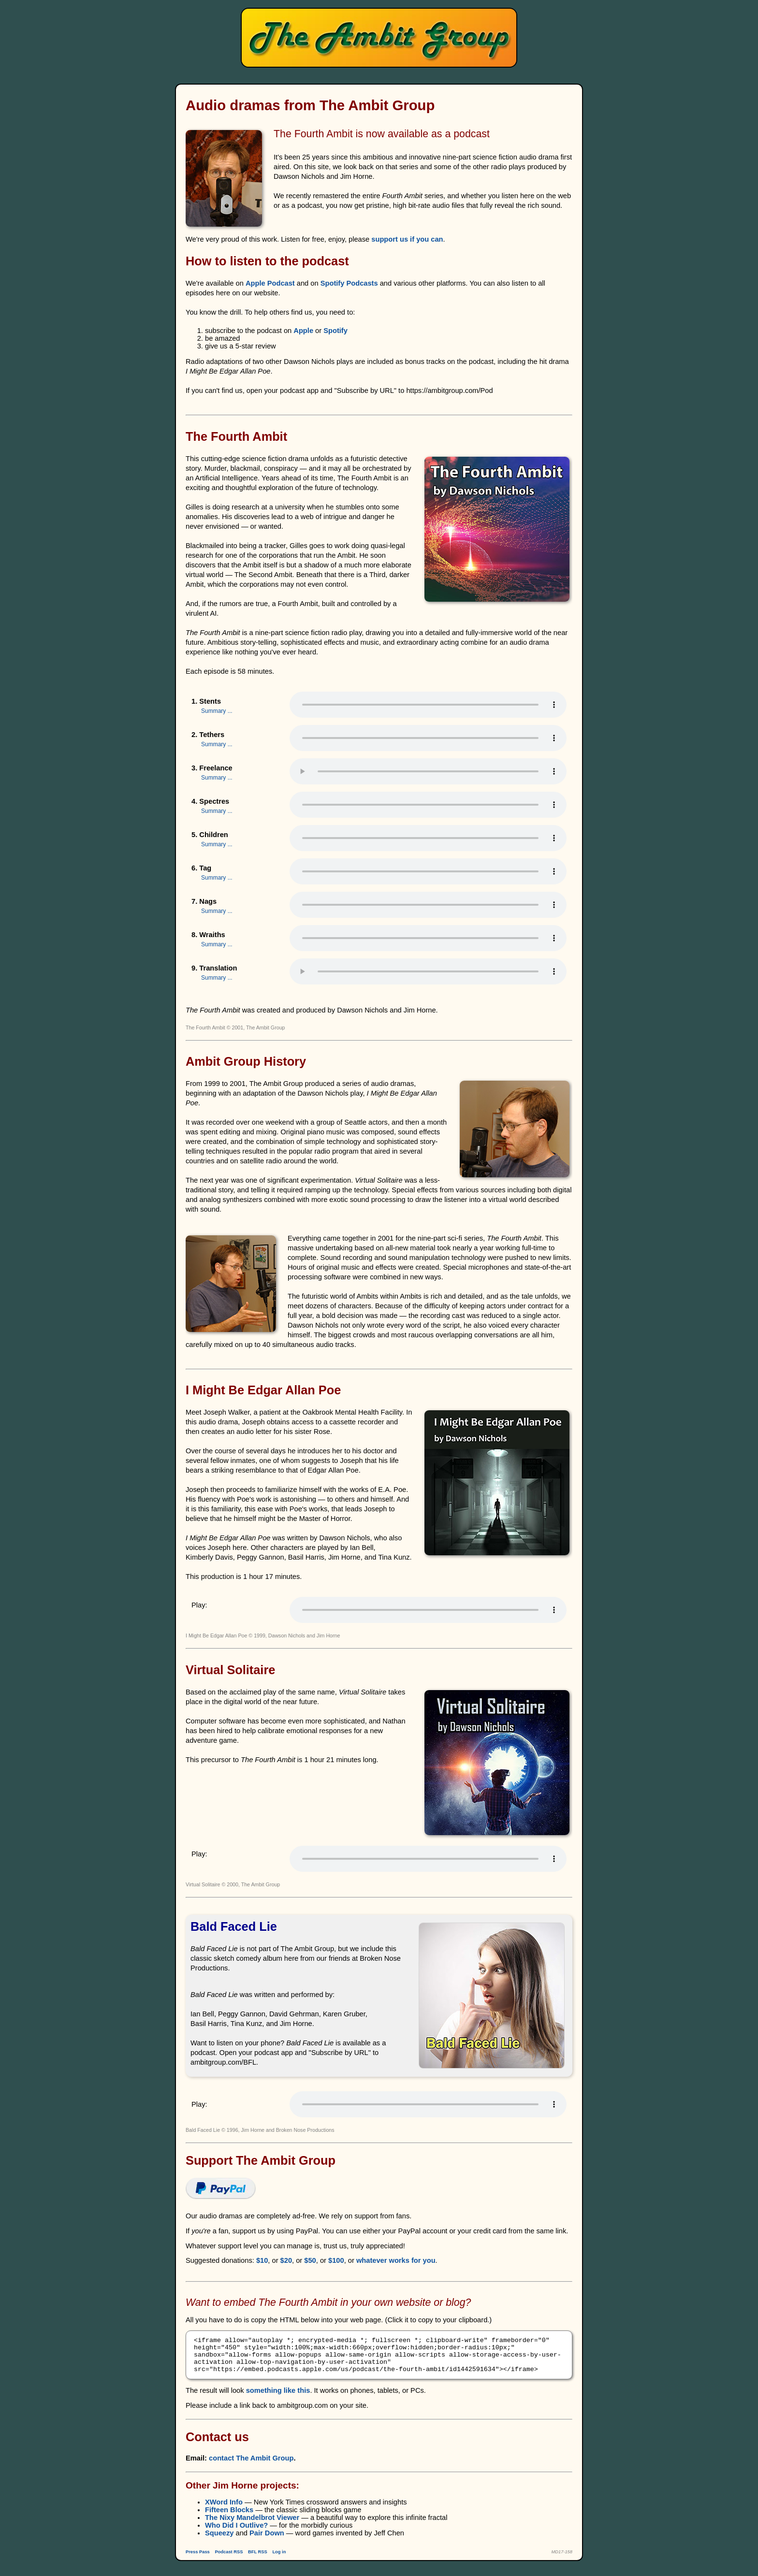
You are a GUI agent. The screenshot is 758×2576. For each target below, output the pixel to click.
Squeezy (219, 2540)
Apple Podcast (270, 283)
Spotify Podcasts (349, 283)
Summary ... (217, 711)
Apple (303, 330)
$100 (336, 2260)
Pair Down (266, 2540)
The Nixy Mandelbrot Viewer (252, 2525)
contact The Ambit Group (251, 2465)
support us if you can (407, 239)
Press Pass (198, 2559)
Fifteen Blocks (229, 2517)
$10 (262, 2260)
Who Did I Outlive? (236, 2532)
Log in (279, 2559)
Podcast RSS (229, 2559)
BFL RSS (257, 2559)
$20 (286, 2260)
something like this (278, 2398)
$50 (310, 2260)
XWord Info (224, 2509)
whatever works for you (396, 2260)
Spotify (335, 330)
